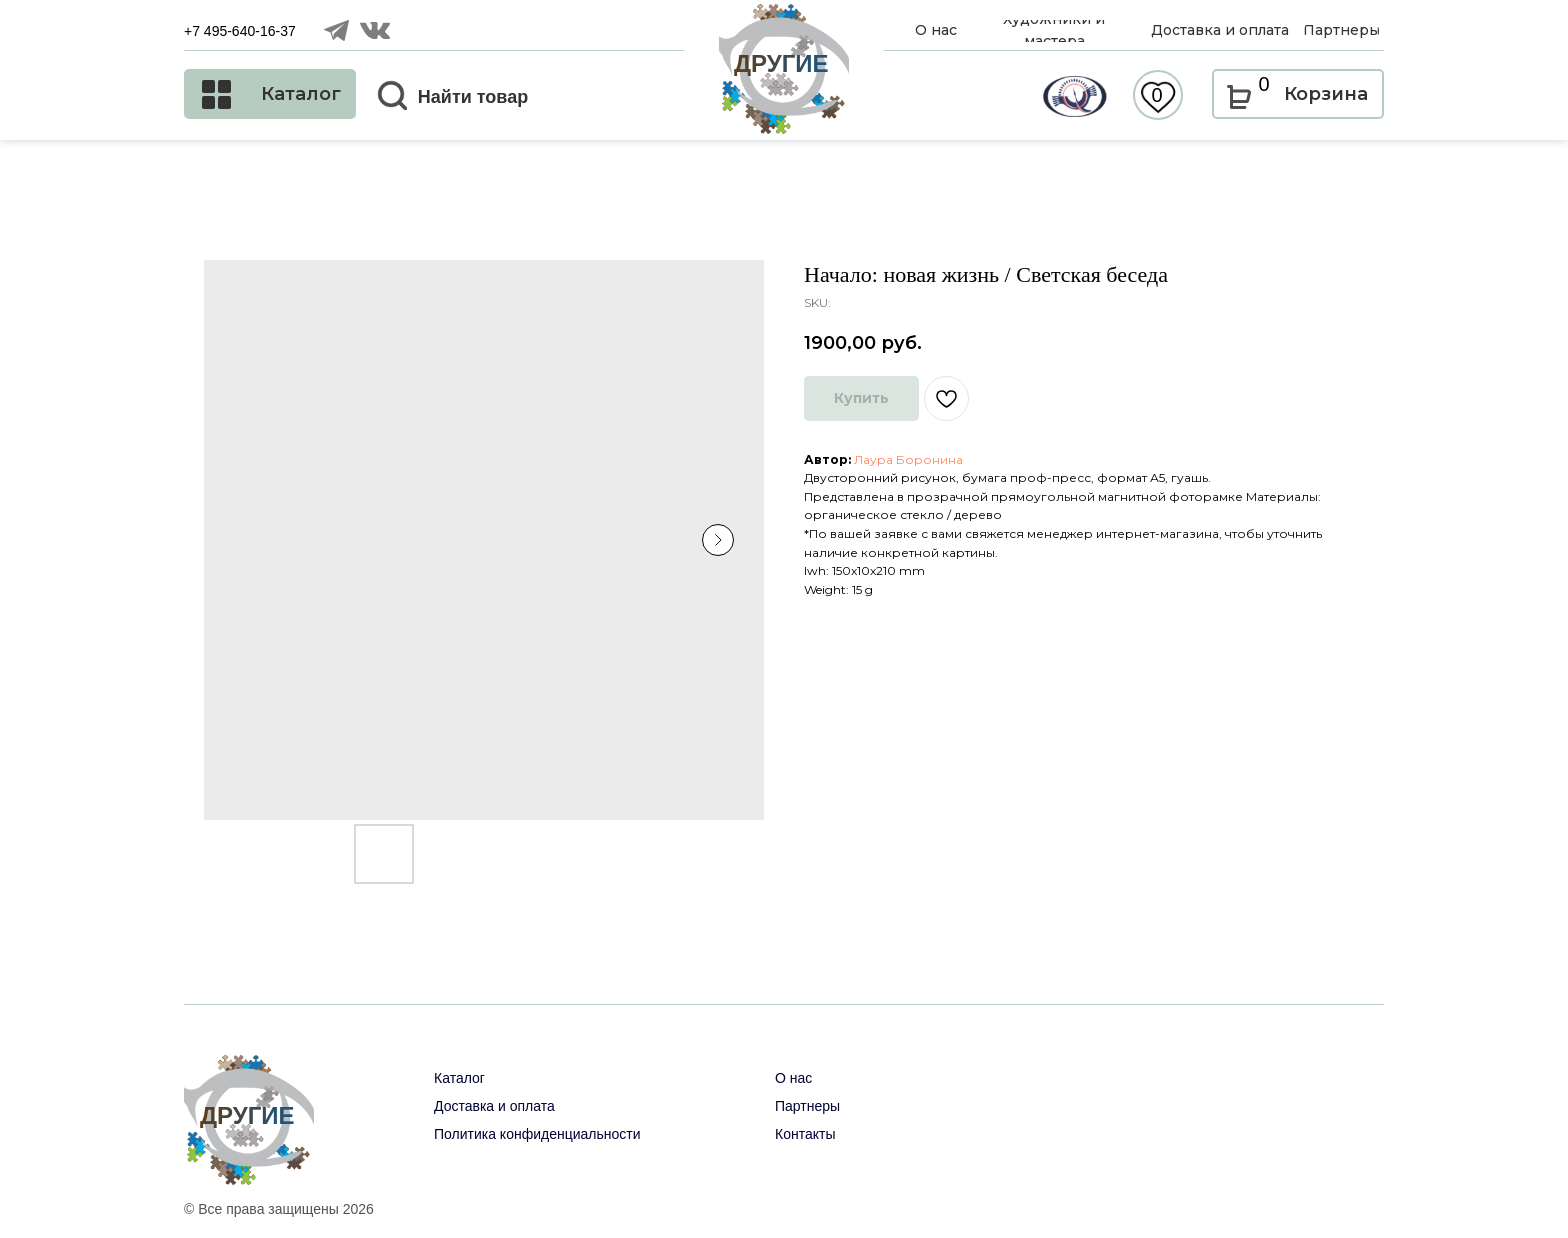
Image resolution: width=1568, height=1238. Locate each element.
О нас (793, 1078)
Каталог (459, 1078)
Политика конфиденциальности (537, 1134)
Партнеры (807, 1106)
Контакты (805, 1134)
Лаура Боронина (908, 459)
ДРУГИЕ (781, 63)
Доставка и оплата (494, 1106)
